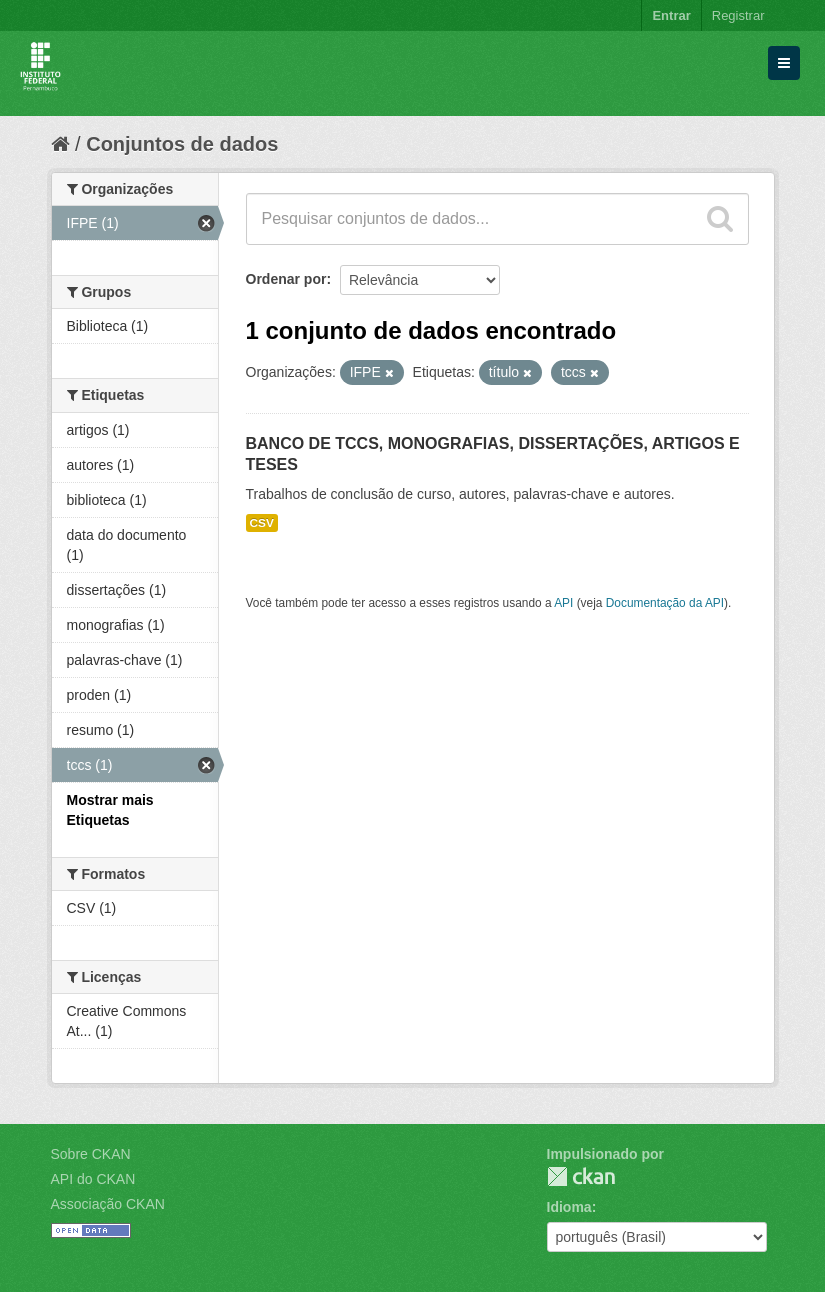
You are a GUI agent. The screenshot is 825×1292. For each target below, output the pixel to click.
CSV (262, 523)
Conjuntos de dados (182, 144)
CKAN (581, 1176)
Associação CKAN (108, 1204)
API (563, 603)
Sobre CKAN (91, 1154)
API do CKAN (93, 1179)
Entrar (671, 15)
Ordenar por (286, 279)
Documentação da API (665, 603)
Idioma (569, 1207)
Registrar (738, 15)
